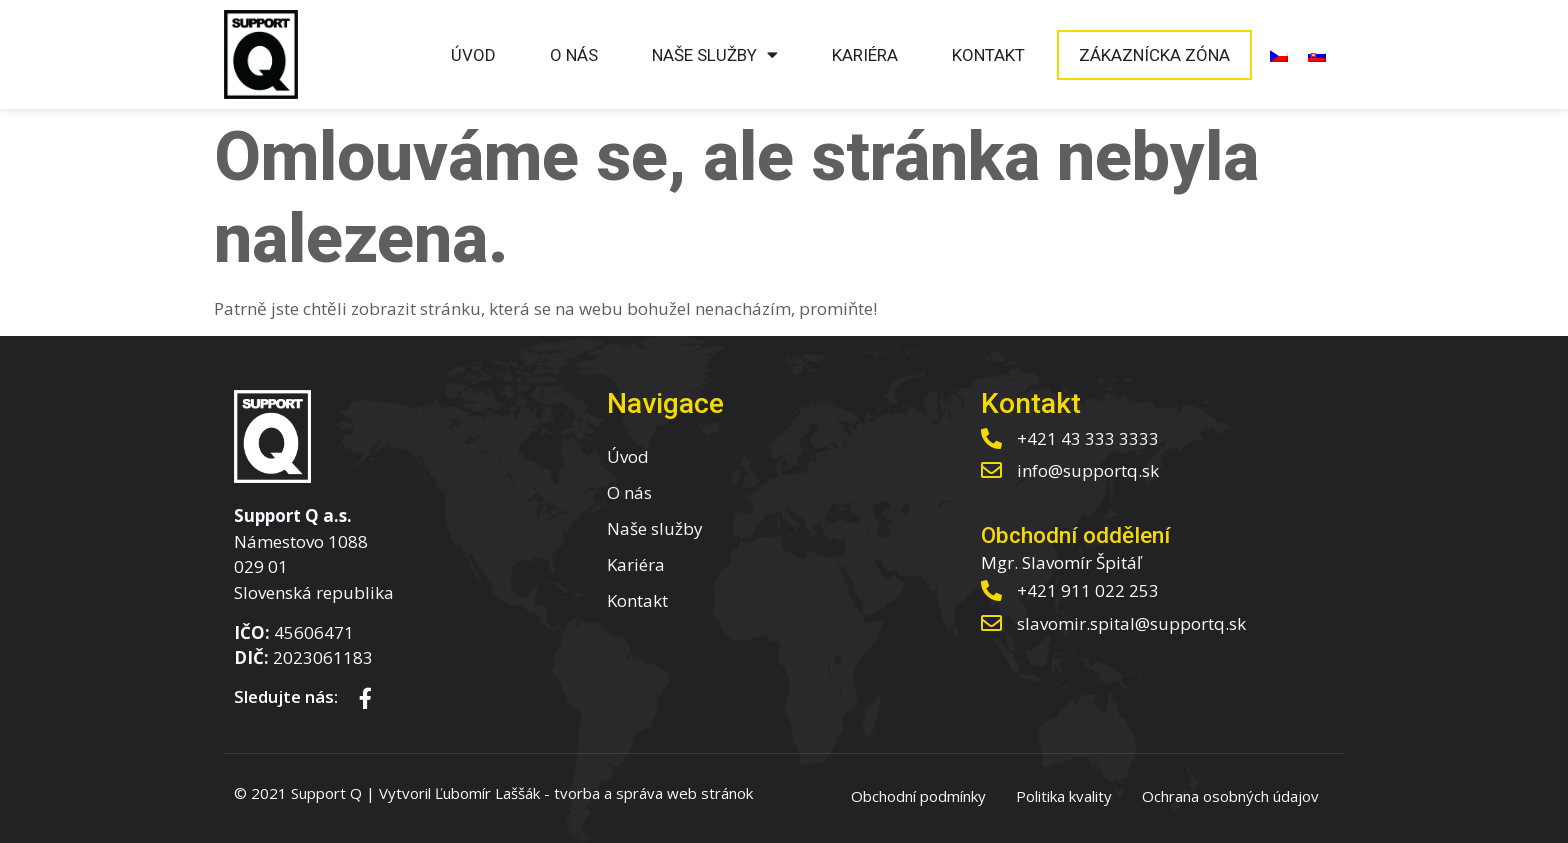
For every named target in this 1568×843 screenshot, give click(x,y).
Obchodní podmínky (918, 796)
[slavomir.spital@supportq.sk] (991, 623)
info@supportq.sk (1088, 470)
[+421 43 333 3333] (991, 438)
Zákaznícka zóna (1154, 55)
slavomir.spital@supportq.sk (1131, 623)
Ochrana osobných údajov (1230, 796)
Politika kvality (1064, 796)
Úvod (473, 55)
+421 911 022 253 (1088, 590)
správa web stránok (684, 793)
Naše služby (715, 54)
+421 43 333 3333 (1088, 438)
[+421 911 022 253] (991, 590)
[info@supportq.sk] (991, 470)
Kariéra (865, 55)
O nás (574, 55)
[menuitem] (1279, 55)
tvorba (577, 793)
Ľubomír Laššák (487, 793)
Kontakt (988, 55)
